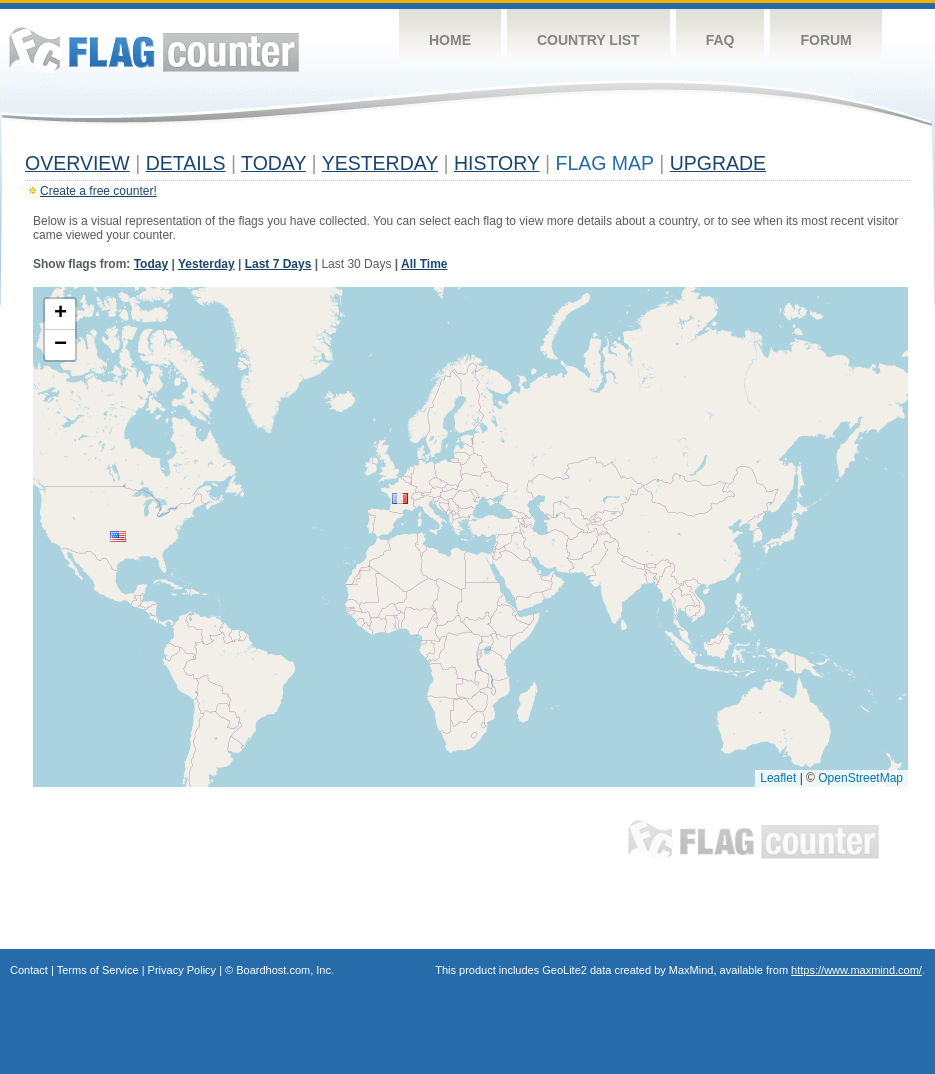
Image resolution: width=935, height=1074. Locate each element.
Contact (29, 970)
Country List (588, 40)
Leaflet (778, 778)
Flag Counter (154, 49)
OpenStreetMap (860, 778)
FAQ (720, 40)
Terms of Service (98, 970)
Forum (825, 40)
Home (450, 40)
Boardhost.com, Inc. (285, 970)
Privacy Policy (182, 970)
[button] (118, 536)
